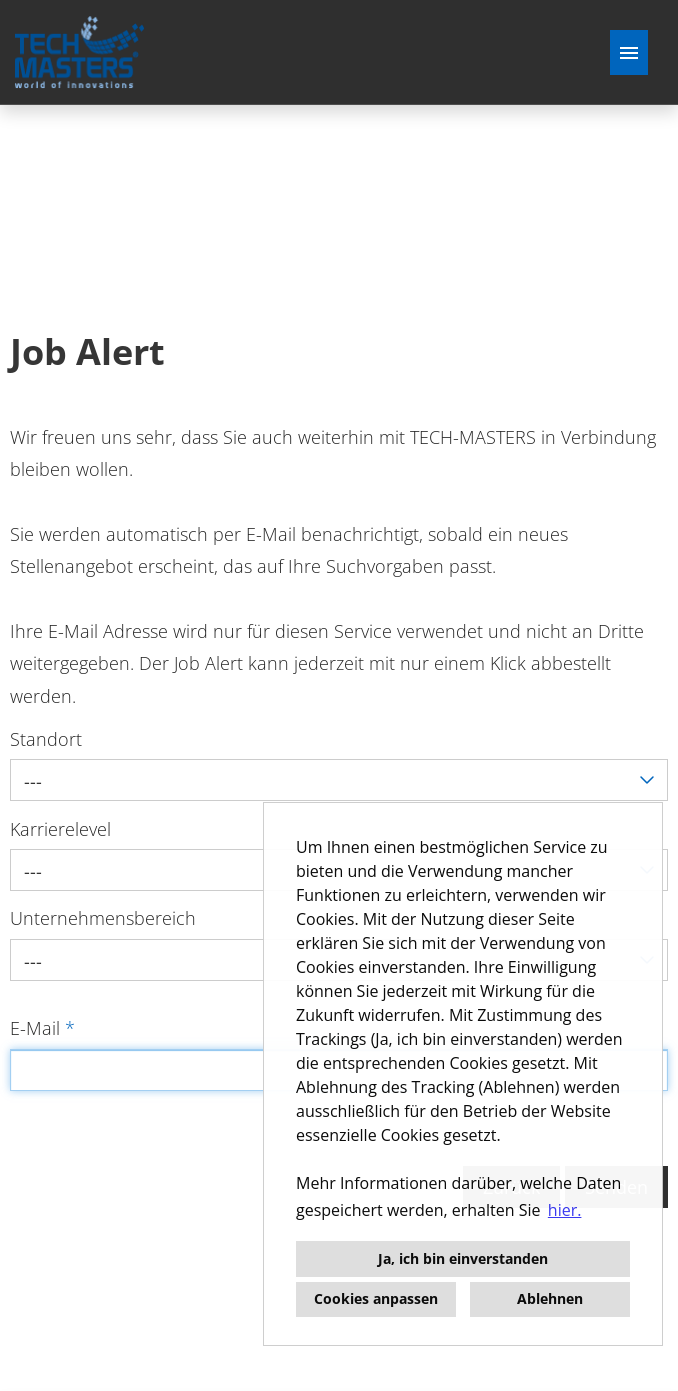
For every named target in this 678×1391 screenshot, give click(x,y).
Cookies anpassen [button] (376, 1298)
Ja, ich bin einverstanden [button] (463, 1258)
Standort (46, 739)
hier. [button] (565, 1210)
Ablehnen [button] (550, 1298)
